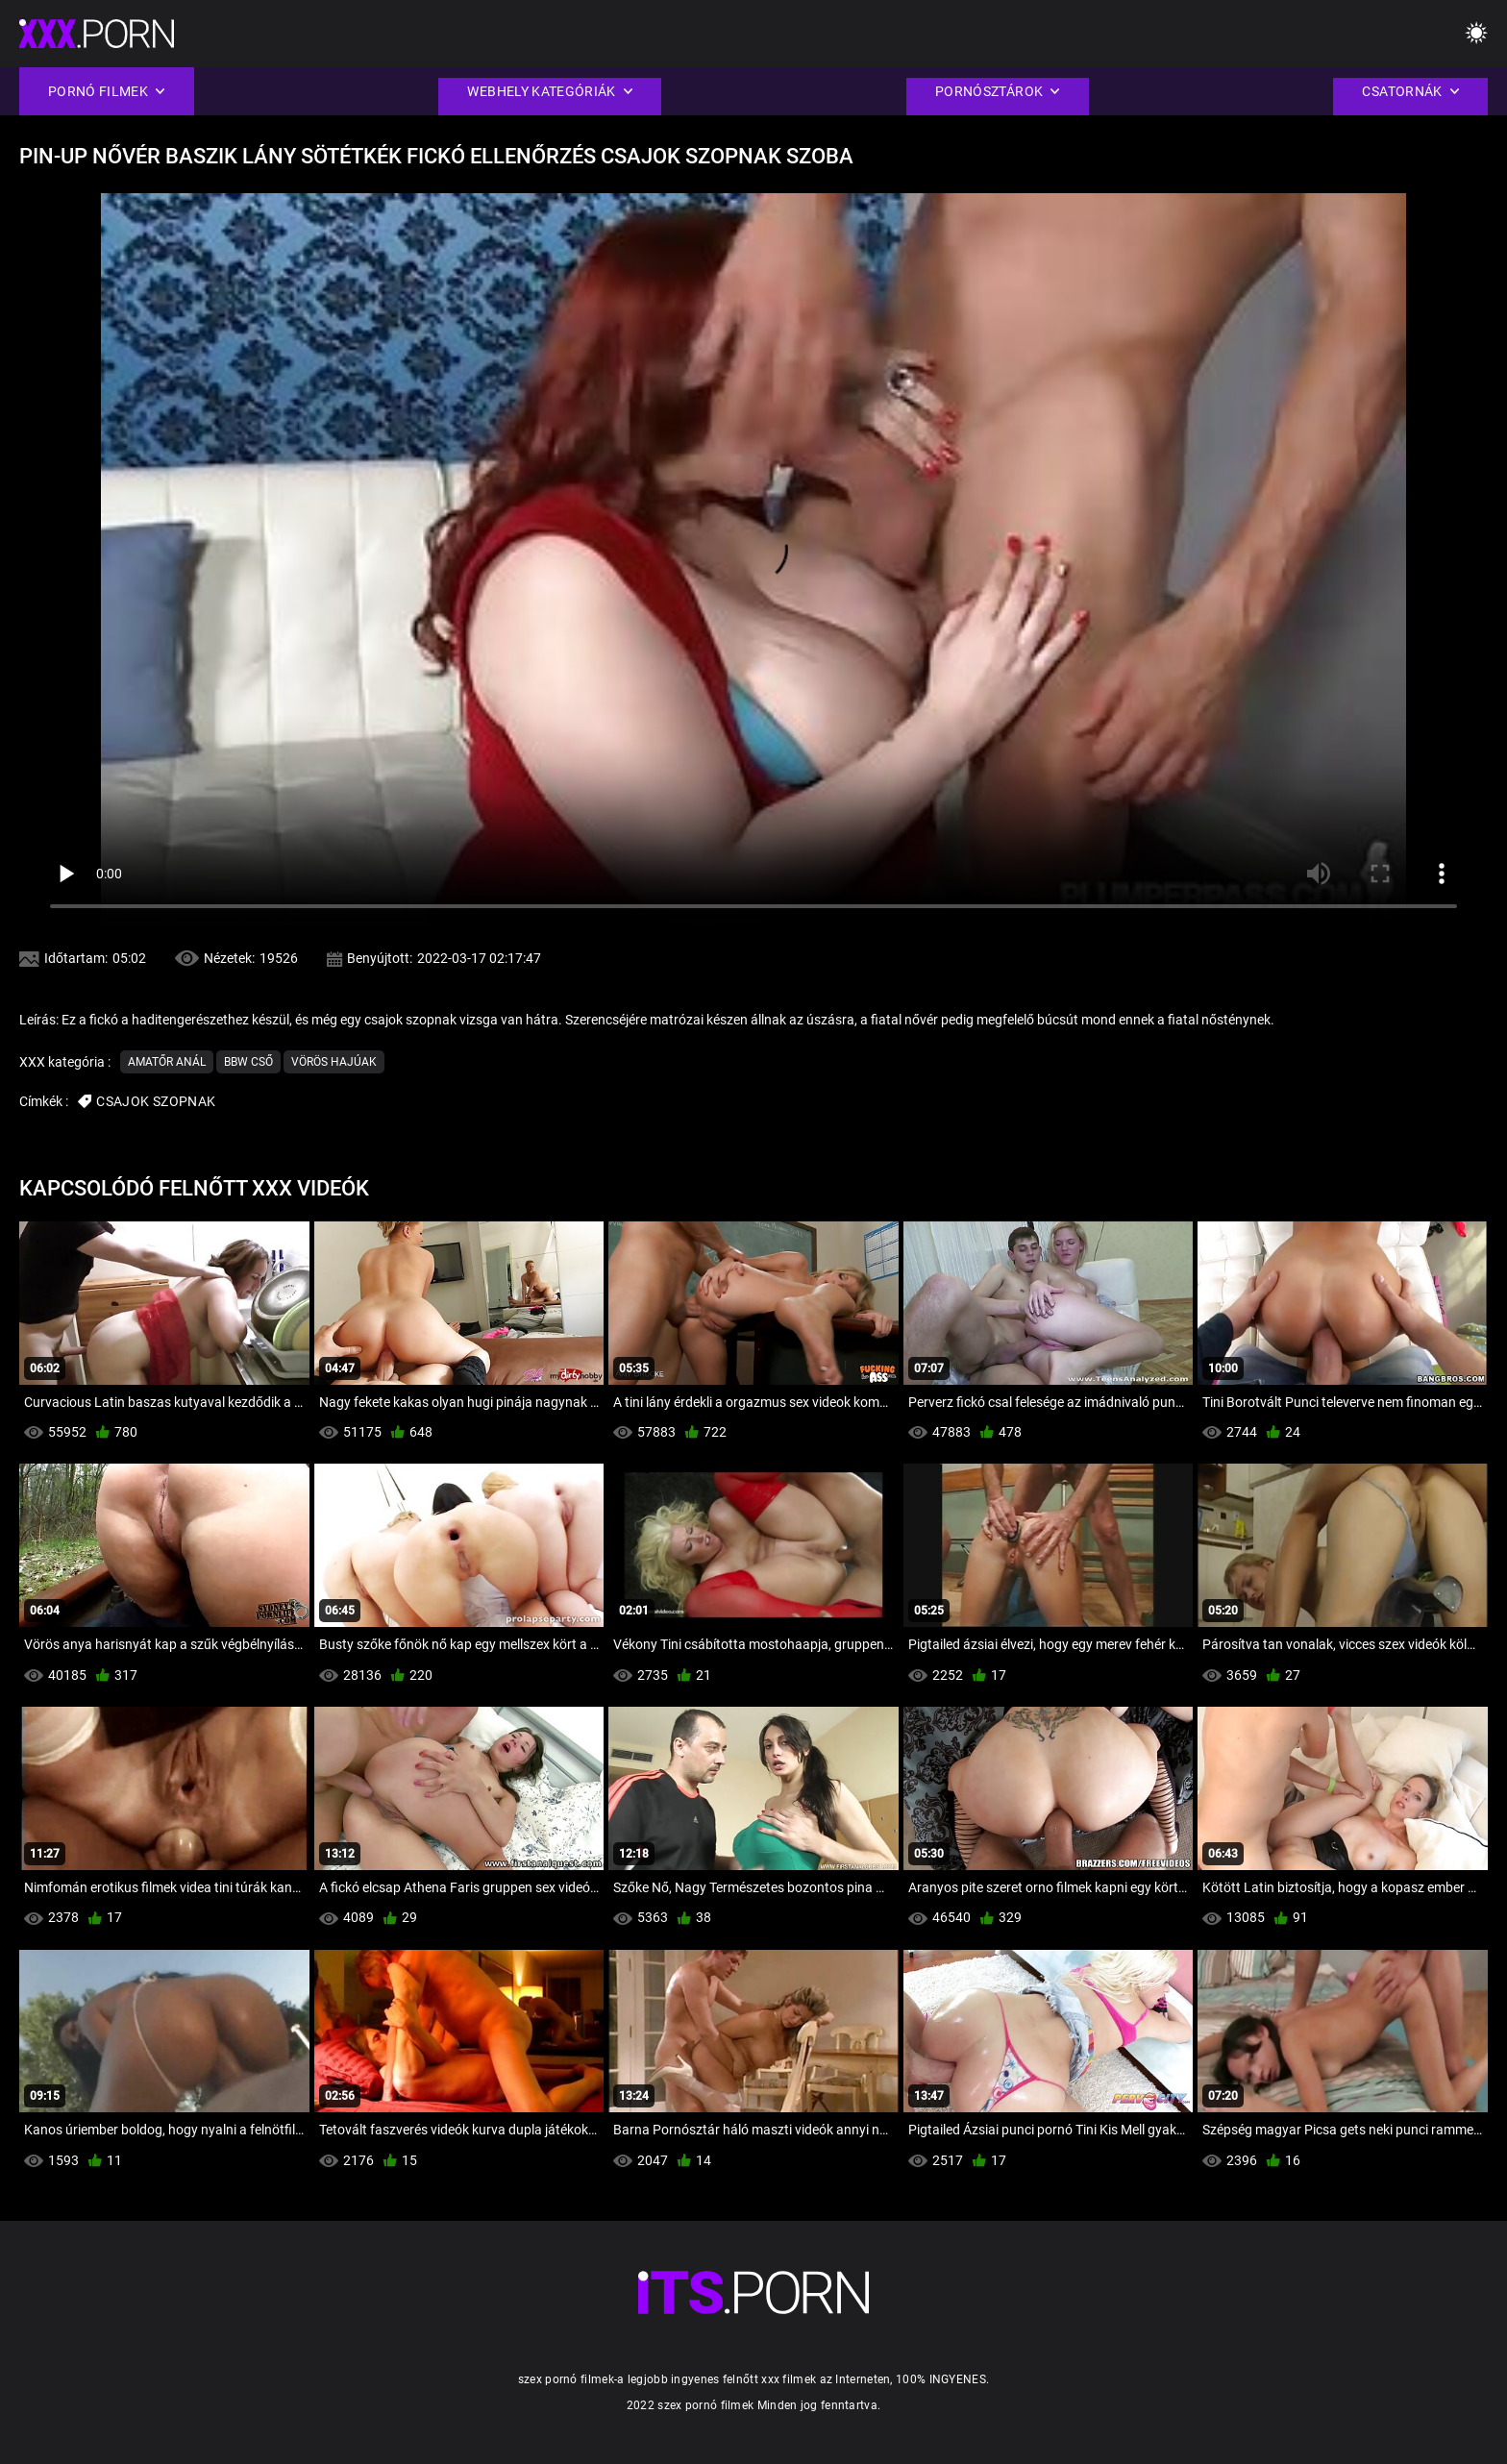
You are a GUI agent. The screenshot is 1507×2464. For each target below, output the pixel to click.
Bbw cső (248, 1062)
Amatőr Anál (167, 1062)
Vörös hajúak (334, 1062)
